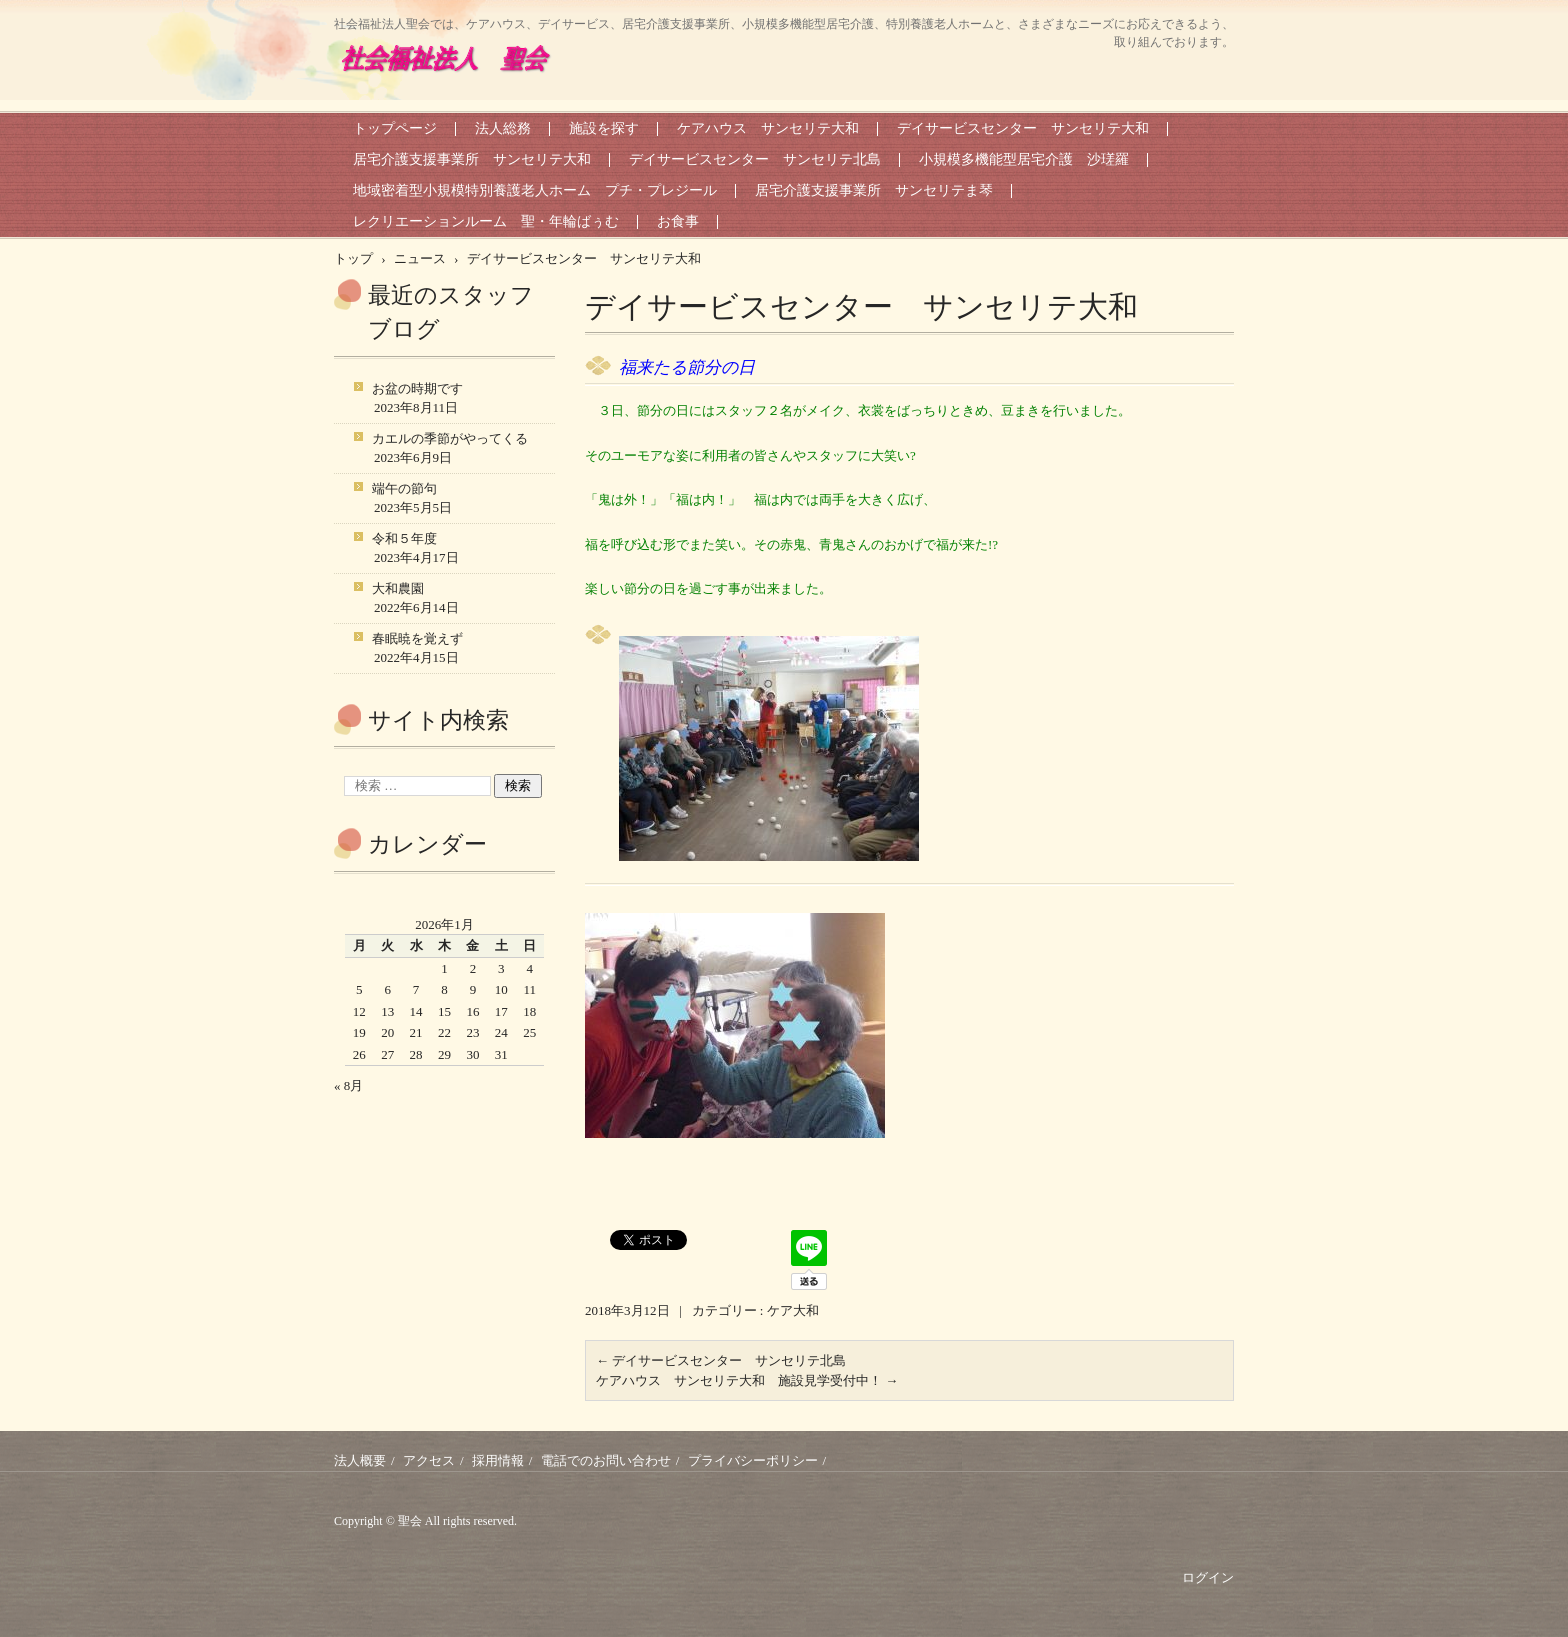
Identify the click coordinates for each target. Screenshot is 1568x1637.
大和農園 (398, 588)
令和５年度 (404, 538)
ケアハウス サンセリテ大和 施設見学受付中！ (747, 1380)
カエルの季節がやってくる (450, 438)
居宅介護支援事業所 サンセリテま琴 (874, 190)
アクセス (429, 1460)
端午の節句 (404, 488)
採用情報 (498, 1460)
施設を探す (604, 128)
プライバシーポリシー (753, 1460)
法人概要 (360, 1460)
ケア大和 (793, 1310)
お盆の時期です (417, 388)
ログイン (1208, 1577)
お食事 (678, 221)
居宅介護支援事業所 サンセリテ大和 (472, 159)
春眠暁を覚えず (417, 638)
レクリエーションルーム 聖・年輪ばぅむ (486, 221)
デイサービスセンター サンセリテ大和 (1023, 128)
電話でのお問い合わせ (606, 1460)
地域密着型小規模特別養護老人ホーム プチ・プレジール (535, 190)
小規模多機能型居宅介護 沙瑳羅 (1024, 159)
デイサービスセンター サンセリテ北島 (755, 159)
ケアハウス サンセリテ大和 (768, 128)
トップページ (395, 128)
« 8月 (348, 1085)
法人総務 (503, 128)
